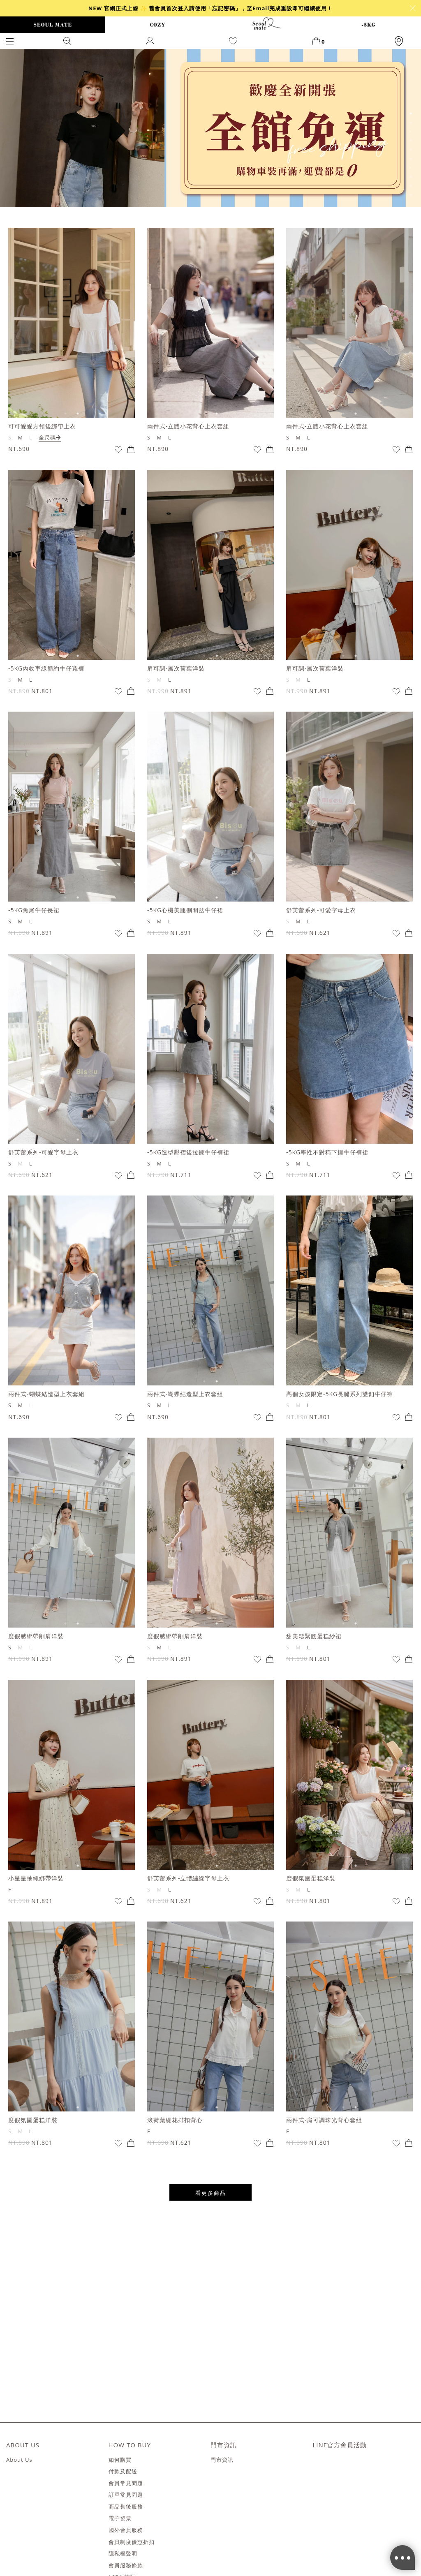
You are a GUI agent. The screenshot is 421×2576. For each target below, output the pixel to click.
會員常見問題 (126, 2483)
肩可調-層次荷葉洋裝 (176, 668)
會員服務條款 (126, 2565)
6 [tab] (411, 159)
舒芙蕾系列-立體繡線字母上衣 (188, 1878)
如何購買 (120, 2460)
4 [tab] (411, 140)
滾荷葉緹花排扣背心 (175, 2120)
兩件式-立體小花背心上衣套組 (188, 426)
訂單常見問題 (126, 2495)
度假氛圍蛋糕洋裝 (310, 1878)
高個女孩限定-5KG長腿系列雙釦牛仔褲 (339, 1394)
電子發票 (120, 2518)
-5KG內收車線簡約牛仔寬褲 (46, 668)
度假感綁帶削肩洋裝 (36, 1636)
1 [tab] (411, 113)
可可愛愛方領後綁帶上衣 (42, 426)
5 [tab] (411, 150)
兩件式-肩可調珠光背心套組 (324, 2120)
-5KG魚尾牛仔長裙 (34, 910)
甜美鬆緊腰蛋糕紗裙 (314, 1636)
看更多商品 (210, 2193)
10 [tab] (411, 195)
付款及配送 (123, 2471)
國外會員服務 (126, 2530)
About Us (19, 2460)
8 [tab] (411, 177)
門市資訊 (222, 2460)
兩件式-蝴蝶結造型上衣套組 (46, 1394)
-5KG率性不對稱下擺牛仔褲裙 (327, 1152)
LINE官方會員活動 (340, 2445)
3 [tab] (411, 131)
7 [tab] (411, 168)
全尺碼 (50, 437)
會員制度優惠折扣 (132, 2542)
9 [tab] (411, 186)
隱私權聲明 (123, 2554)
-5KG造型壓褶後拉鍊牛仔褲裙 (188, 1152)
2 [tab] (411, 122)
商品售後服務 (126, 2507)
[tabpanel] (210, 128)
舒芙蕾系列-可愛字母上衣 (321, 910)
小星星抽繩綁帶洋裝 (36, 1878)
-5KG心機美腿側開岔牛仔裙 (185, 910)
